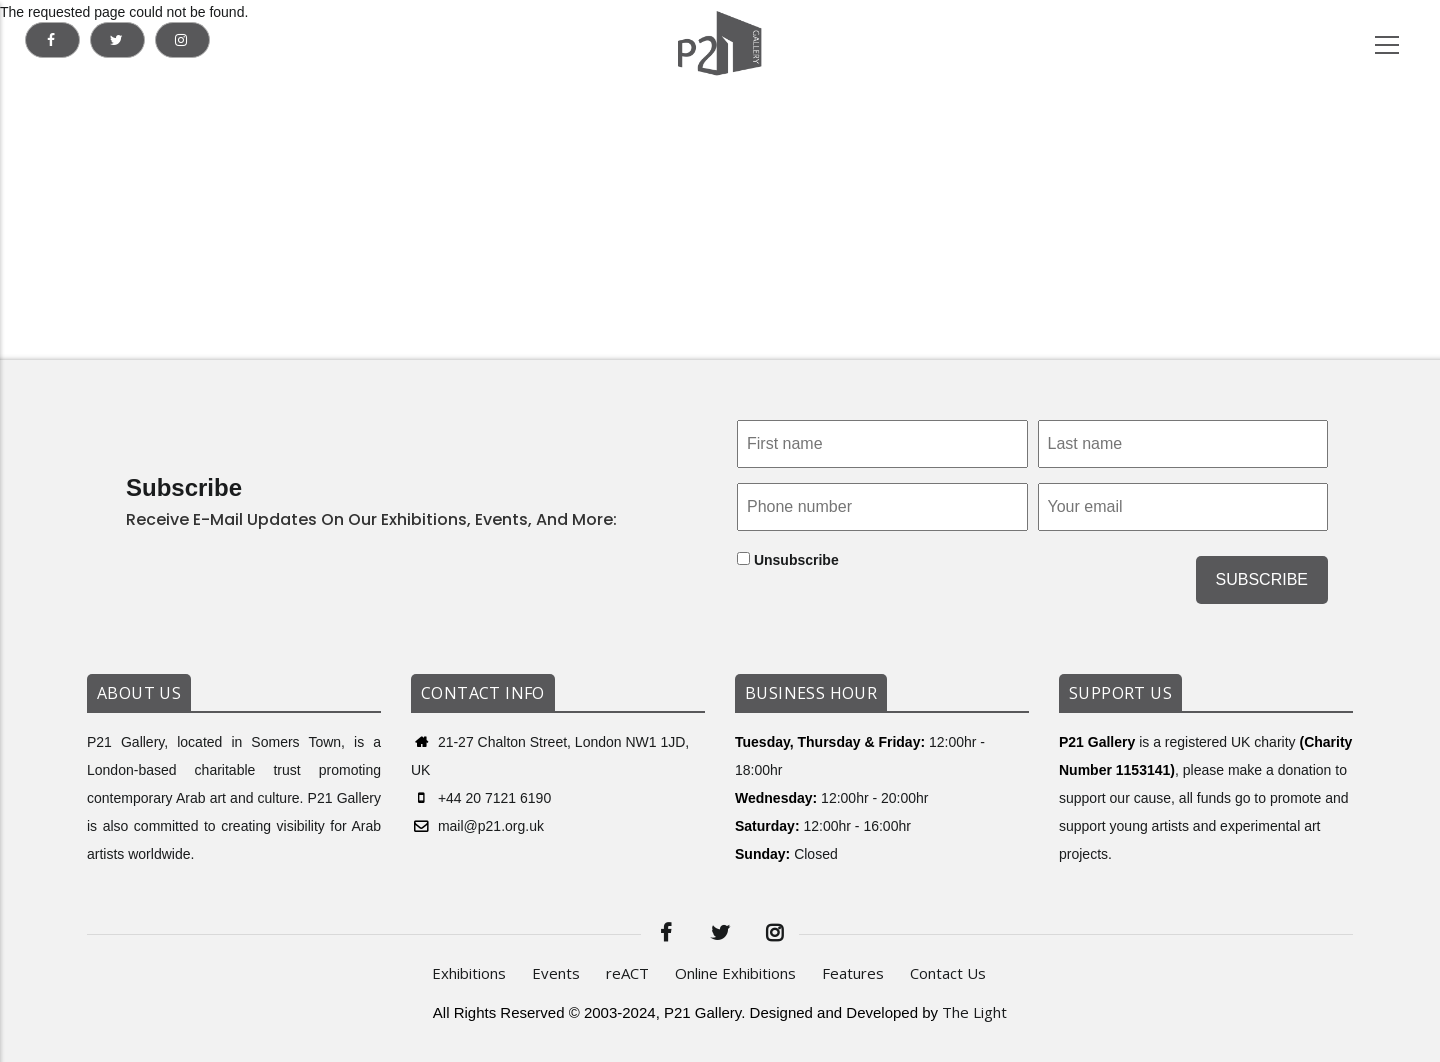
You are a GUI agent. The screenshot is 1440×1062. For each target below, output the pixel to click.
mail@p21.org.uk (477, 826)
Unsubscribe (788, 560)
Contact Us (948, 973)
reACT (627, 973)
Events (556, 973)
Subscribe (184, 487)
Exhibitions (469, 973)
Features (853, 973)
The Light (974, 1012)
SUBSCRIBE (1262, 579)
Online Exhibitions (735, 973)
